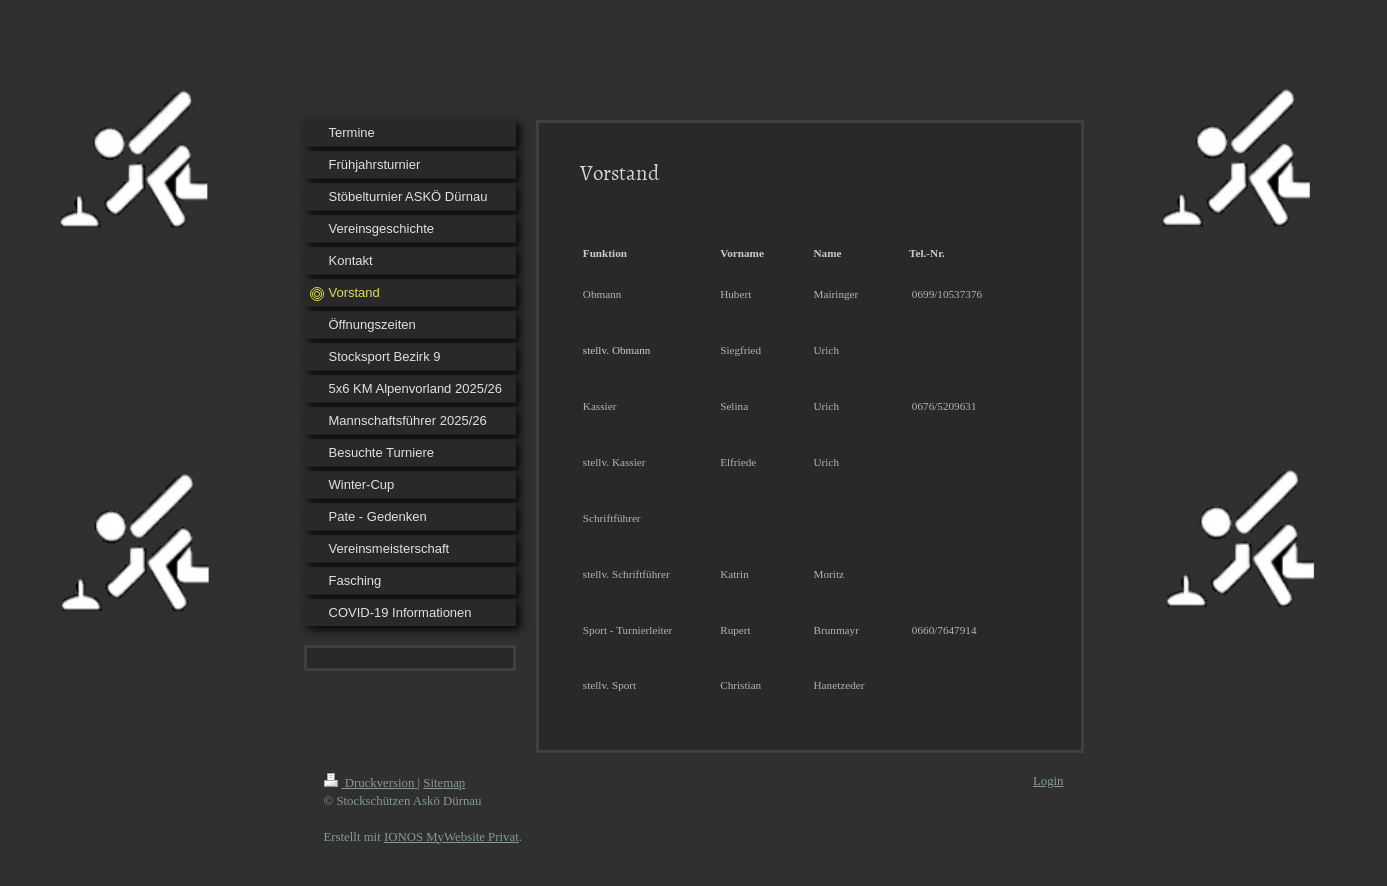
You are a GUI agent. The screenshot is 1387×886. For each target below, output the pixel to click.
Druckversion (371, 783)
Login (1048, 781)
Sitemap (444, 783)
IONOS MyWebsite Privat (451, 837)
